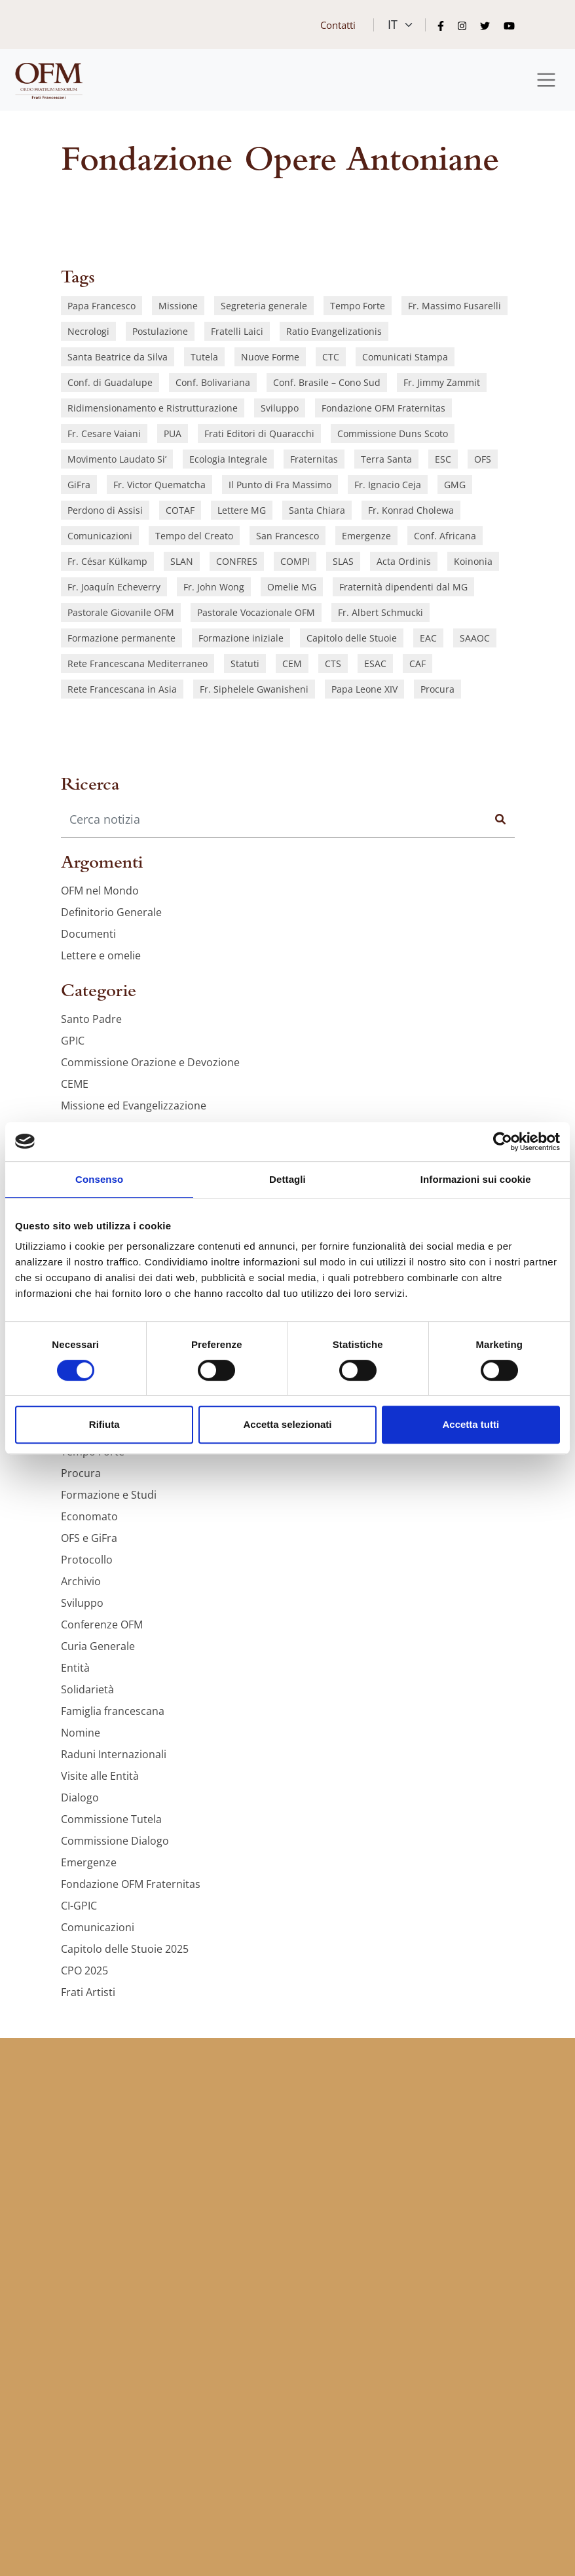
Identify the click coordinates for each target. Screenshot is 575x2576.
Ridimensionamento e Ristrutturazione (152, 408)
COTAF (180, 510)
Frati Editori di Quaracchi (259, 433)
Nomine (80, 1732)
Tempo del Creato (194, 535)
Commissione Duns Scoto (392, 433)
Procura (437, 689)
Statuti (245, 663)
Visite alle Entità (100, 1776)
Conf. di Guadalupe (110, 382)
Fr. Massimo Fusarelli (454, 305)
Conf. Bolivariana (213, 382)
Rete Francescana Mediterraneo (137, 663)
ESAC (375, 663)
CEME (74, 1084)
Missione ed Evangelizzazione (133, 1105)
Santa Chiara (317, 510)
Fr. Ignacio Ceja (387, 484)
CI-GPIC (79, 1905)
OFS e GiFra (89, 1538)
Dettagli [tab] (287, 1179)
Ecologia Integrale (228, 459)
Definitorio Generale (111, 912)
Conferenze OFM (102, 1624)
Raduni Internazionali (113, 1754)
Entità (75, 1668)
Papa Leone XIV (364, 689)
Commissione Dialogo (115, 1841)
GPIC (72, 1040)
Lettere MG (241, 510)
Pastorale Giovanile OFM (120, 612)
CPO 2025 (84, 1970)
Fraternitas (314, 459)
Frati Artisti (88, 1992)
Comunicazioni (99, 535)
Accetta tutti (470, 1424)
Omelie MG (291, 587)
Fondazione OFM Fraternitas (383, 408)
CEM (292, 663)
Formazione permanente (121, 638)
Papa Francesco (101, 305)
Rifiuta (104, 1424)
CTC (330, 357)
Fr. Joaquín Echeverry (113, 587)
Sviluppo (280, 408)
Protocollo (87, 1559)
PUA (172, 433)
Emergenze (366, 535)
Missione (178, 305)
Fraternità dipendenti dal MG (403, 587)
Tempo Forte (357, 305)
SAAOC (475, 638)
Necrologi (88, 331)
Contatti (338, 24)
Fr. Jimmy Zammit (441, 382)
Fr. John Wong (213, 587)
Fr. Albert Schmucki (380, 612)
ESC (443, 459)
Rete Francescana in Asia (122, 689)
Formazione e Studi (109, 1495)
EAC (428, 638)
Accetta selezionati (287, 1424)
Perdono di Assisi (105, 510)
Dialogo (80, 1797)
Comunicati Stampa (405, 357)
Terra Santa (386, 459)
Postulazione (160, 331)
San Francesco (287, 535)
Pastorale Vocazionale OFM (256, 612)
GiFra (78, 484)
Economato (89, 1516)
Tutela (204, 357)
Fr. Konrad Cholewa (411, 510)
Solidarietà (87, 1689)
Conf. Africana (445, 535)
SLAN (181, 561)
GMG (455, 484)
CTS (333, 663)
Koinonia (473, 561)
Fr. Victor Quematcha (159, 484)
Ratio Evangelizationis (334, 331)
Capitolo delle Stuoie (351, 638)
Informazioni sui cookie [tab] (475, 1179)
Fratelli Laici (237, 331)
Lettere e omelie (101, 955)
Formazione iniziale (241, 638)
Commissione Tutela (111, 1819)
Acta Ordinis (404, 561)
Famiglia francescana (112, 1711)
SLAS (343, 561)
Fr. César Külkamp (107, 561)
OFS (482, 459)
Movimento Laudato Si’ (116, 459)
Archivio (81, 1581)
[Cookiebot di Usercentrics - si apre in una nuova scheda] (502, 1141)
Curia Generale (98, 1646)
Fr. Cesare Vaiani (104, 433)
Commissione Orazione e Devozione (150, 1062)
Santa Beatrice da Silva (117, 357)
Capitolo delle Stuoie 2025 (125, 1949)
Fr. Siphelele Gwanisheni (254, 689)
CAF (417, 663)
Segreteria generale (264, 305)
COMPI (295, 561)
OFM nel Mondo (100, 890)
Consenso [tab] (99, 1179)
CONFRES (236, 561)
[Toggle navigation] (546, 80)
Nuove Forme (270, 357)
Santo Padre (91, 1019)
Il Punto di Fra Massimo (280, 484)
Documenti (88, 934)
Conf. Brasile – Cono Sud (326, 382)
